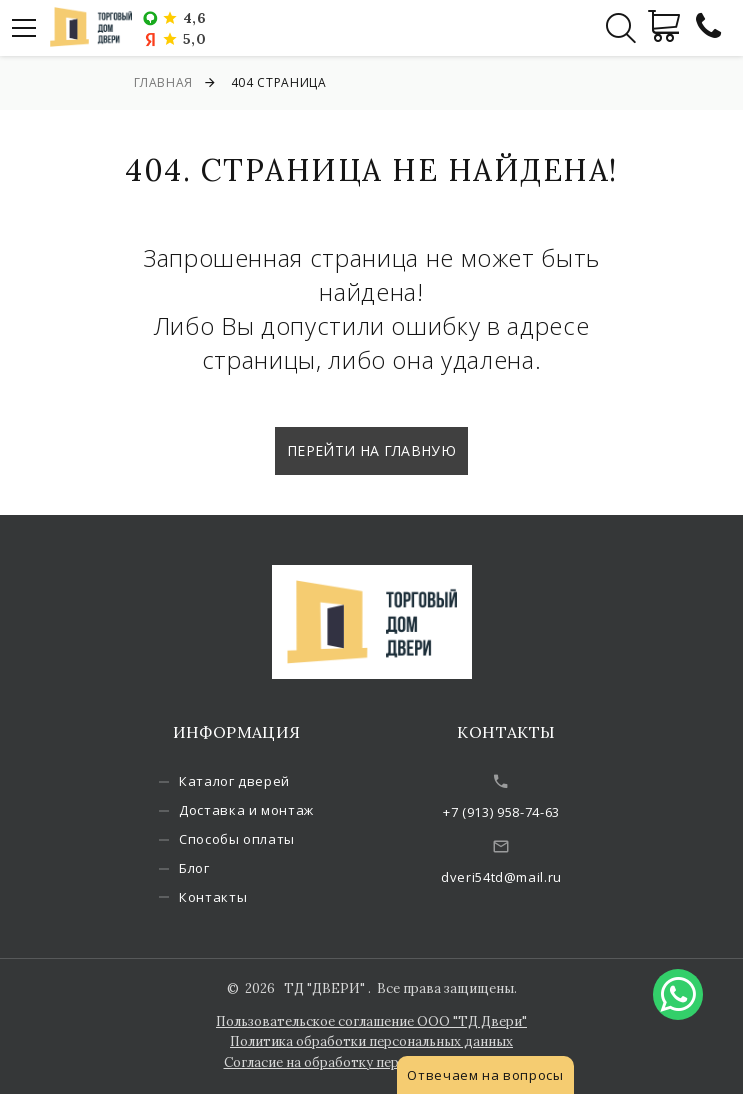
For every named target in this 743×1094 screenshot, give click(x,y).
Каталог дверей (234, 781)
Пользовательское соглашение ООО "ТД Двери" (371, 1021)
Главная (164, 82)
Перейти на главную (371, 450)
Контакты (213, 897)
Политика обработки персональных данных (371, 1041)
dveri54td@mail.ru (501, 877)
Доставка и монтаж (246, 810)
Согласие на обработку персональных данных (372, 1062)
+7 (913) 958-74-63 (501, 812)
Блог (194, 868)
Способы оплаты (237, 839)
